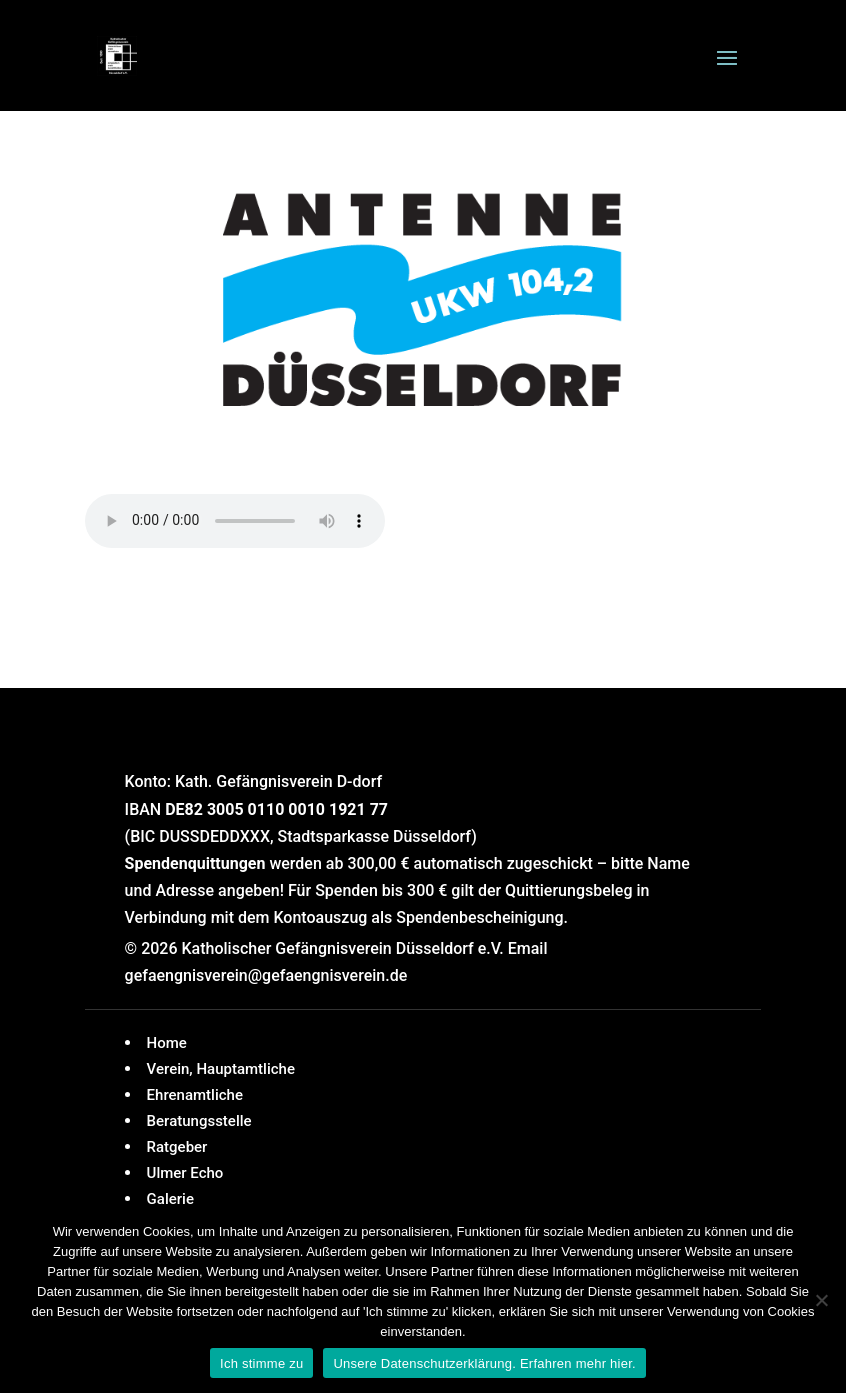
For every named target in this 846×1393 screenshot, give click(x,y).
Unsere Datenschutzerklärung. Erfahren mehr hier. (484, 1363)
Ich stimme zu (261, 1363)
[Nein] (821, 1300)
